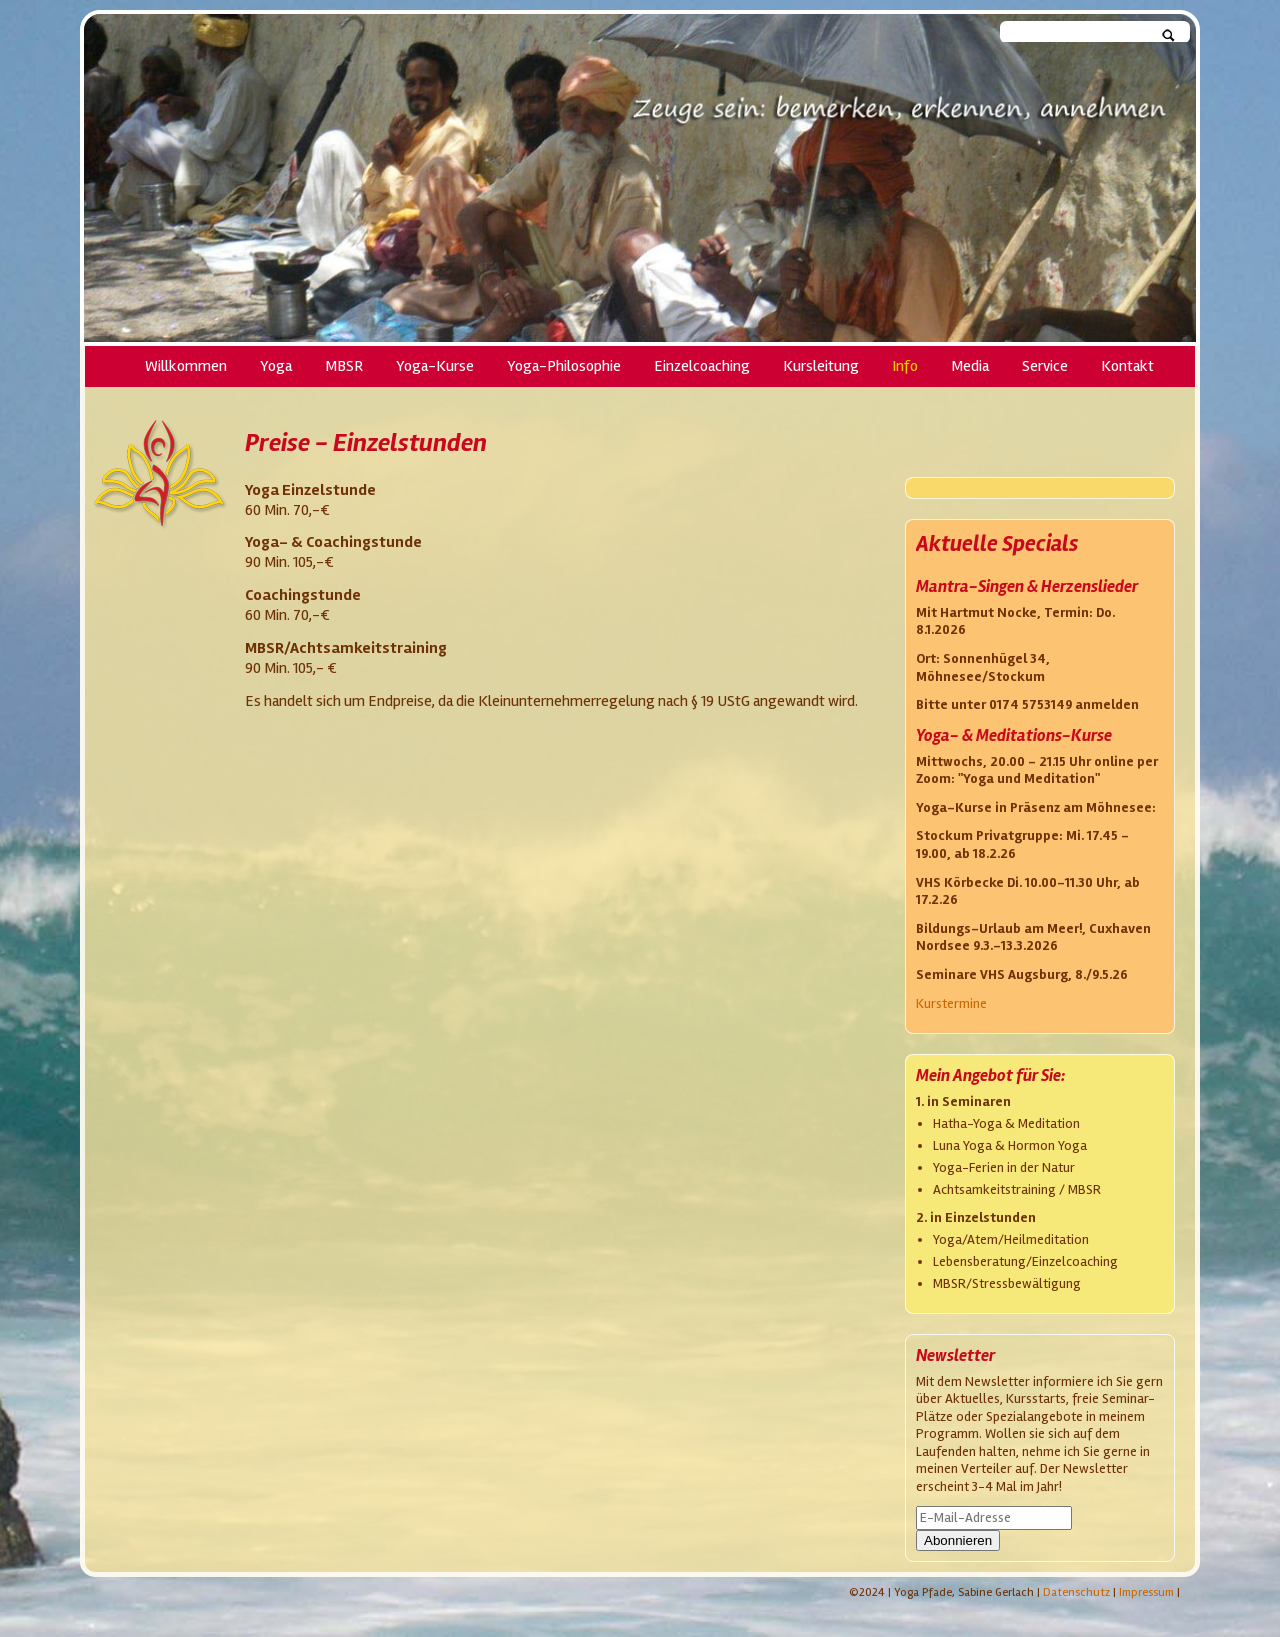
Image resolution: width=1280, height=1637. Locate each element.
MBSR (344, 366)
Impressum (1146, 1592)
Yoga (276, 366)
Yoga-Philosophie (564, 366)
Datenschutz (1076, 1592)
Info (905, 366)
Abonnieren (958, 1540)
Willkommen (186, 366)
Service (1045, 366)
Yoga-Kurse (435, 366)
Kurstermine (951, 1003)
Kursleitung (821, 366)
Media (970, 366)
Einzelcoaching (702, 366)
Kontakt (1127, 366)
